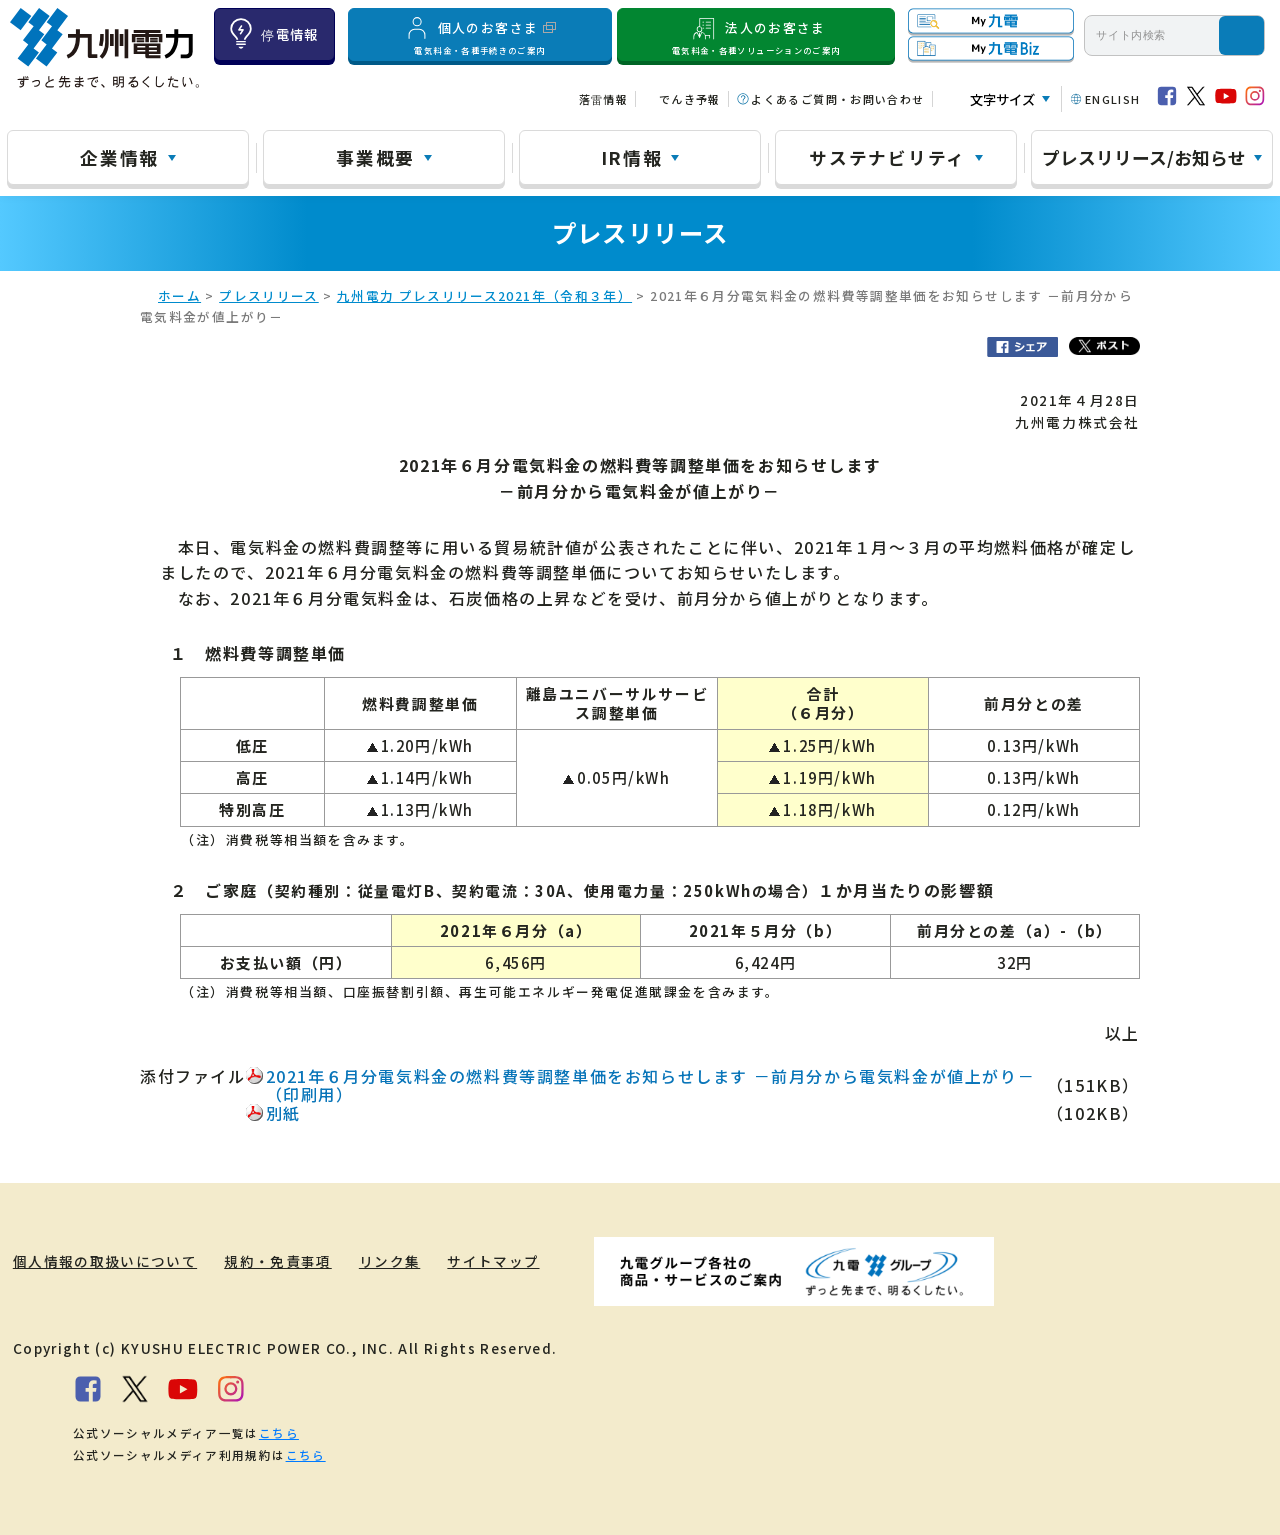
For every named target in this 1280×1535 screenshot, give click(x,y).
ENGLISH (1113, 99)
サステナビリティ (887, 157)
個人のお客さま (480, 35)
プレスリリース (269, 295)
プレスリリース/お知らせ (1144, 157)
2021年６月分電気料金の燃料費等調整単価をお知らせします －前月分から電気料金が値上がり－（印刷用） (651, 1085)
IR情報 (632, 157)
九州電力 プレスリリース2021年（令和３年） (484, 295)
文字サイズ (1002, 99)
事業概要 (375, 157)
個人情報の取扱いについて (105, 1261)
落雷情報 (603, 99)
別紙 (283, 1113)
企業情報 (119, 157)
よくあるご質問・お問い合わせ (837, 99)
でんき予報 (690, 99)
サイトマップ (494, 1261)
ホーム (179, 295)
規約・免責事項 (278, 1261)
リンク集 (389, 1261)
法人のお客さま (756, 35)
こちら (279, 1433)
